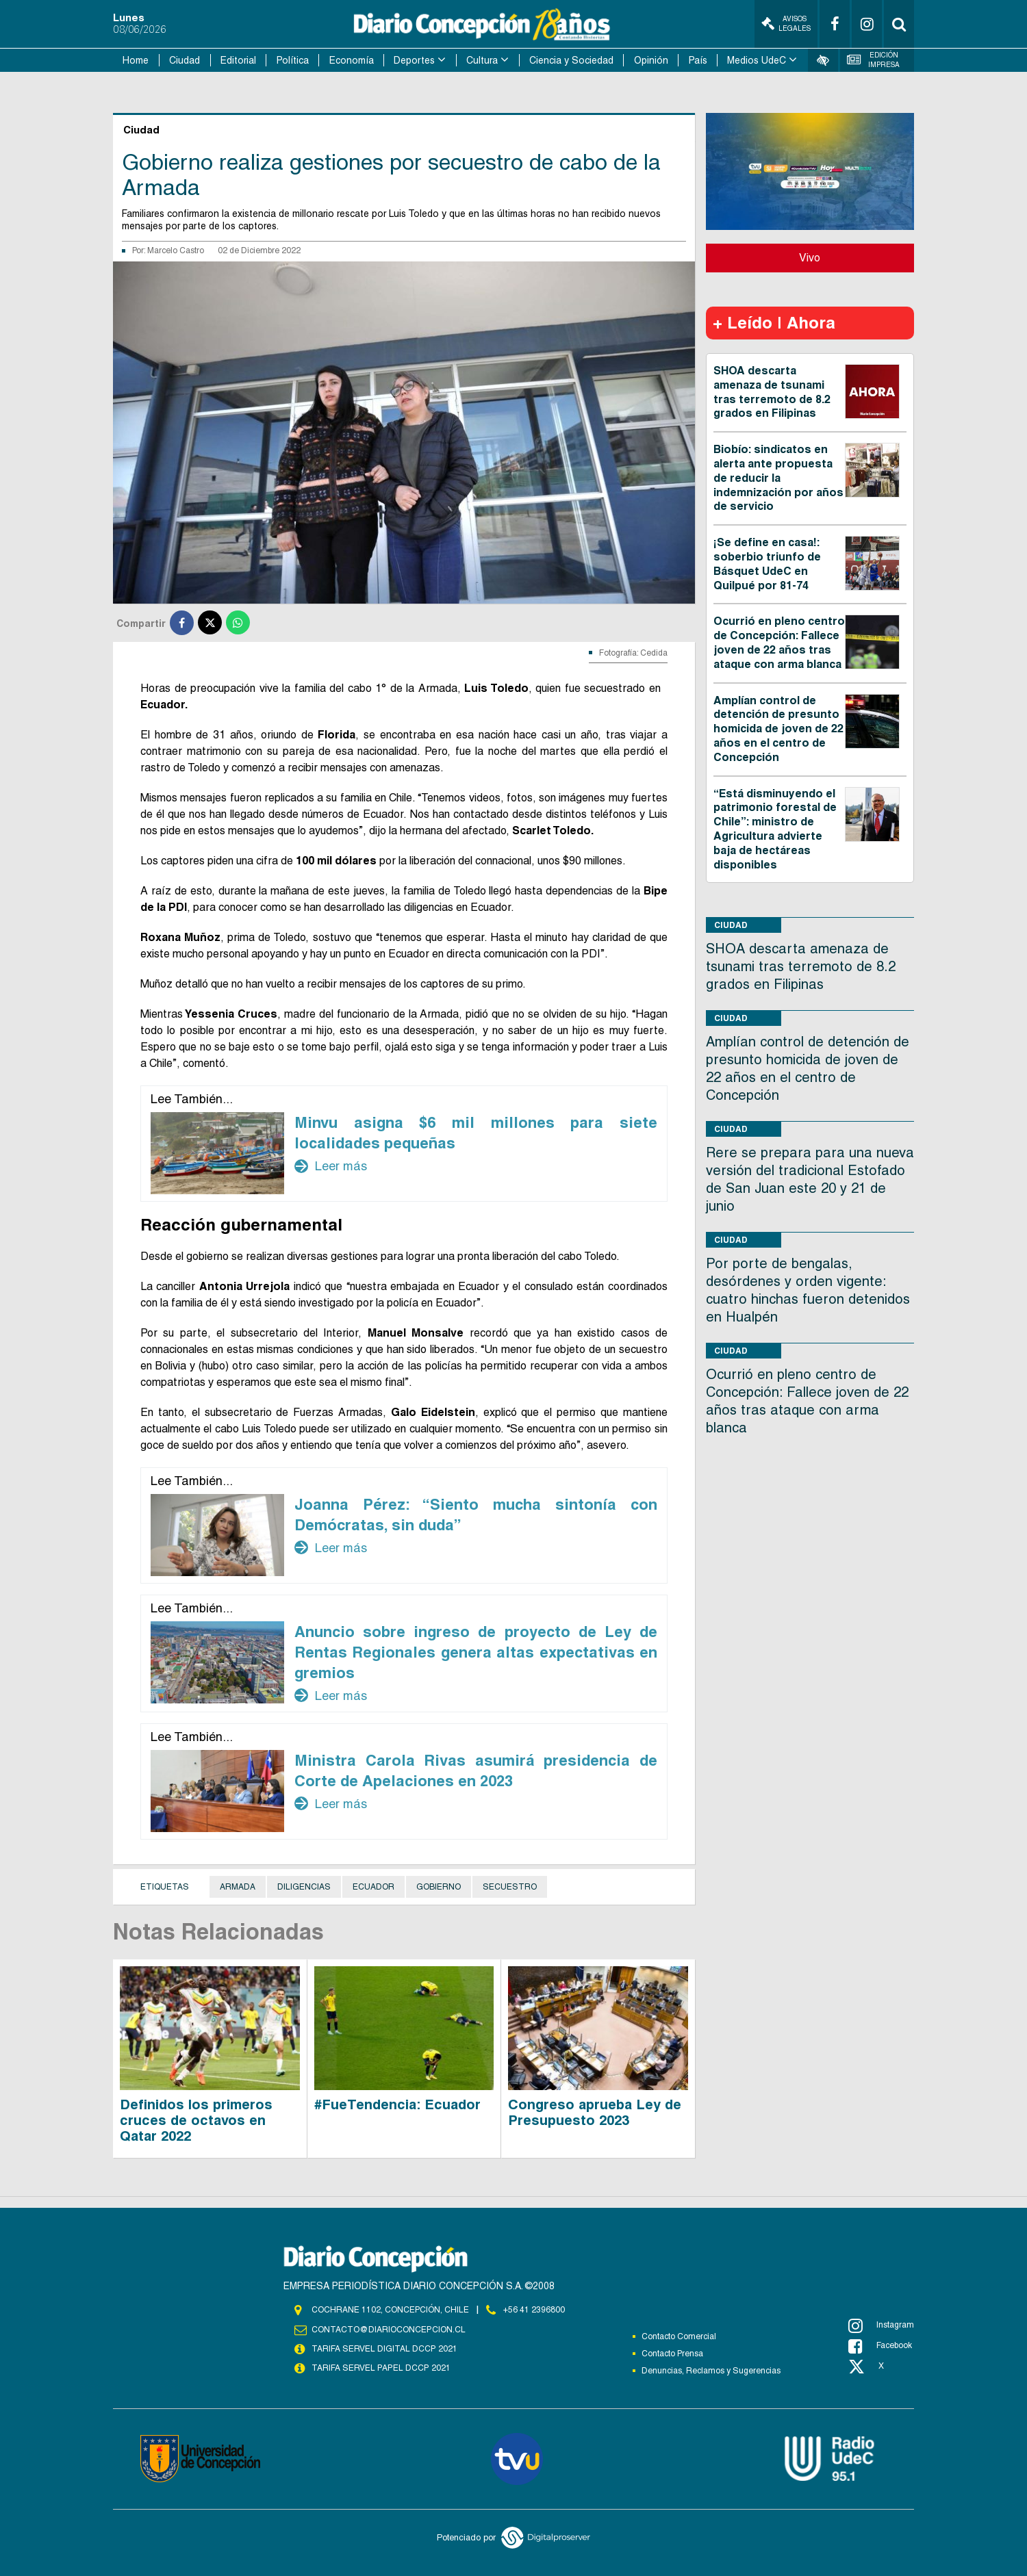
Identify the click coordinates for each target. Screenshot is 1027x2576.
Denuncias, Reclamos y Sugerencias (711, 2370)
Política (293, 60)
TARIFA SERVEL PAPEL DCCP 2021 (380, 2368)
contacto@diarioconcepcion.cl (388, 2329)
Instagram (881, 2325)
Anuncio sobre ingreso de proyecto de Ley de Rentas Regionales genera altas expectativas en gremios (475, 1652)
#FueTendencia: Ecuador (397, 2104)
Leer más (330, 1166)
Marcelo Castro (175, 250)
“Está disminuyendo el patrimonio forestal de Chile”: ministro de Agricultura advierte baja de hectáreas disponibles (775, 829)
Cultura (482, 60)
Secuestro (510, 1887)
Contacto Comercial (679, 2336)
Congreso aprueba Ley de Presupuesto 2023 (594, 2112)
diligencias (304, 1887)
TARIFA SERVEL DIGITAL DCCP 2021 (384, 2349)
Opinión (651, 60)
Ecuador (373, 1887)
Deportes (414, 60)
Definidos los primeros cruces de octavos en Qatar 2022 (196, 2120)
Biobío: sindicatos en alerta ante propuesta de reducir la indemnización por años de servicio (778, 478)
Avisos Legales (786, 23)
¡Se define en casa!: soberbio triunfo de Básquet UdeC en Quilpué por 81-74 (767, 563)
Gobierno (438, 1887)
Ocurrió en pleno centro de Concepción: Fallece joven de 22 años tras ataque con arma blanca (779, 642)
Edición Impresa (873, 59)
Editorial (238, 60)
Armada (237, 1887)
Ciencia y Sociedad (571, 60)
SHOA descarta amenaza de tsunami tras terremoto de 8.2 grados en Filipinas (772, 392)
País (698, 60)
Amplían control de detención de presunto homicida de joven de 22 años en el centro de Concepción (778, 729)
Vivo (809, 257)
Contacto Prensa (672, 2353)
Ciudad (184, 60)
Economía (351, 60)
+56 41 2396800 (534, 2310)
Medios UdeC (756, 60)
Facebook (880, 2346)
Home (136, 60)
